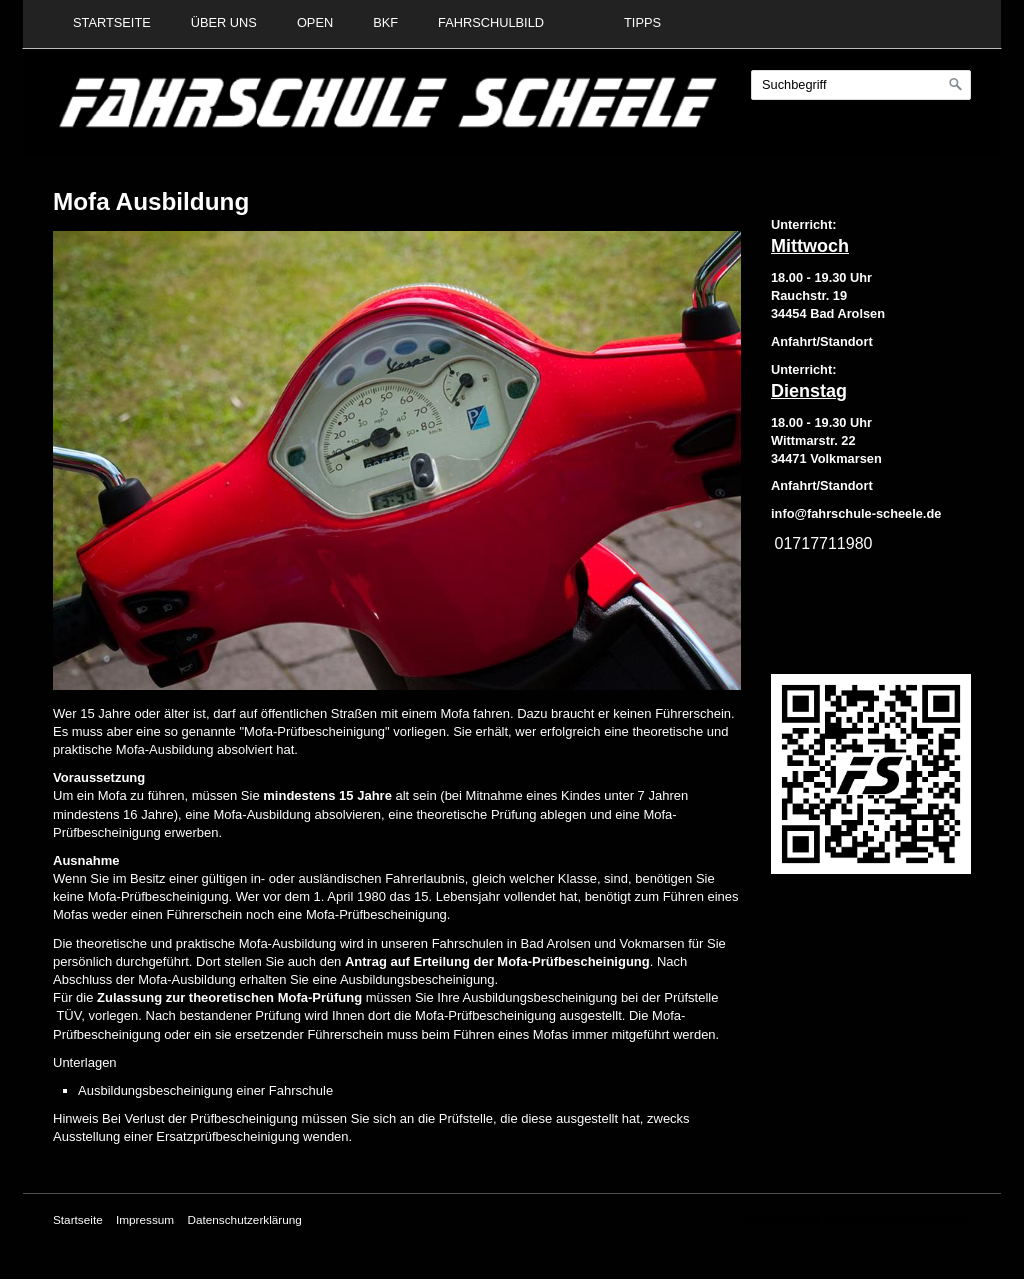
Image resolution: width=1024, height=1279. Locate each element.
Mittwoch (810, 246)
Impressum (145, 1219)
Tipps (642, 22)
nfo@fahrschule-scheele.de (858, 513)
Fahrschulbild (491, 22)
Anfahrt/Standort (822, 485)
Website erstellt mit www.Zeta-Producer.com (855, 1219)
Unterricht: (803, 224)
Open (315, 22)
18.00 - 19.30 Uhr (821, 277)
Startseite (112, 22)
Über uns (224, 22)
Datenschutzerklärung (244, 1219)
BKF (385, 22)
